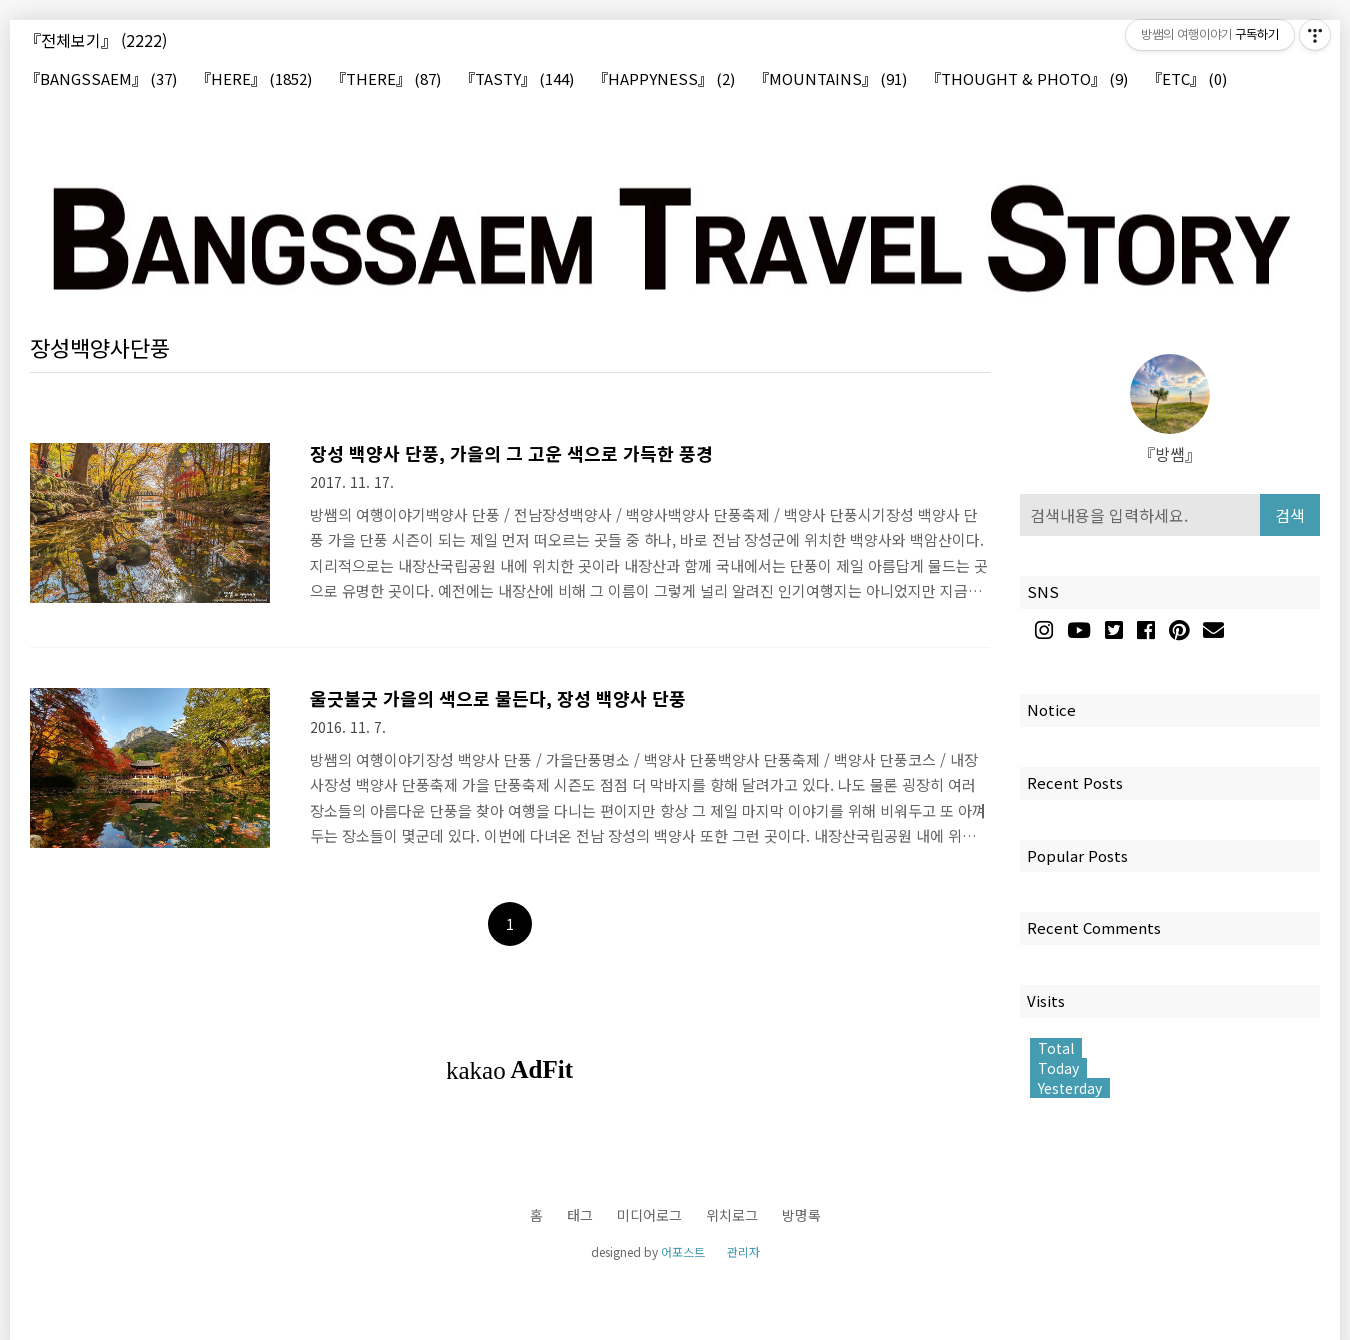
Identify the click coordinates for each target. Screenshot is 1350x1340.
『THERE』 (386, 79)
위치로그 (732, 1215)
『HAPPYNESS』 (664, 79)
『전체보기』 (96, 40)
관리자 (743, 1251)
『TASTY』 (517, 79)
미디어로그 (649, 1215)
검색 (1290, 515)
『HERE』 (254, 79)
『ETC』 (1187, 79)
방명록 (801, 1215)
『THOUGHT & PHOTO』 (1027, 79)
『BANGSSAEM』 (101, 79)
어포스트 (683, 1251)
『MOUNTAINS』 (830, 79)
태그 (580, 1215)
